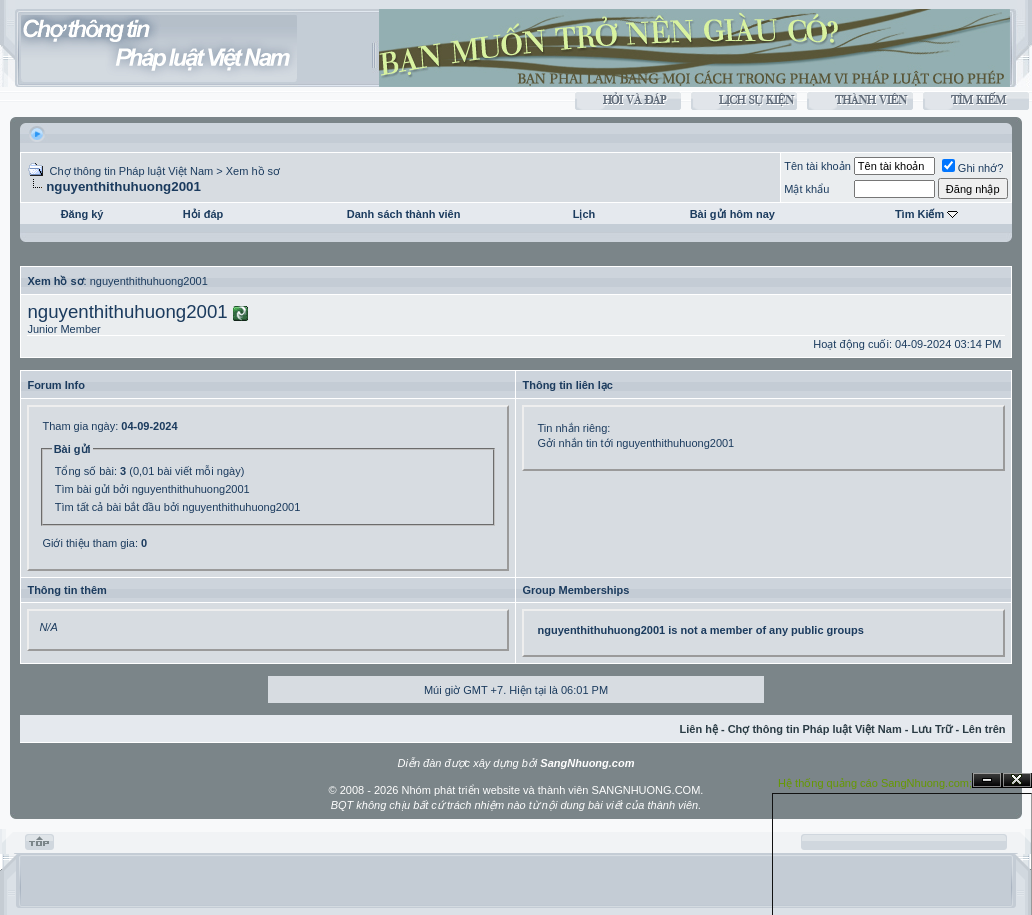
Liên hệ (699, 729)
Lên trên (983, 729)
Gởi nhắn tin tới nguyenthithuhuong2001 (635, 443)
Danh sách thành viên (404, 214)
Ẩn (987, 780)
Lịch (584, 214)
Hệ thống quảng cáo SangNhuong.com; (875, 783)
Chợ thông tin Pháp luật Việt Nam (131, 171)
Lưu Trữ (931, 729)
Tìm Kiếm (919, 214)
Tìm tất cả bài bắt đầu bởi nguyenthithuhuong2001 (178, 507)
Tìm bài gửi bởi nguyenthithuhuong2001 (152, 489)
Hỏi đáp (203, 214)
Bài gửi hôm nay (732, 214)
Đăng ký (82, 214)
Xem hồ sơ (253, 171)
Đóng (1017, 780)
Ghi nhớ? (973, 168)
